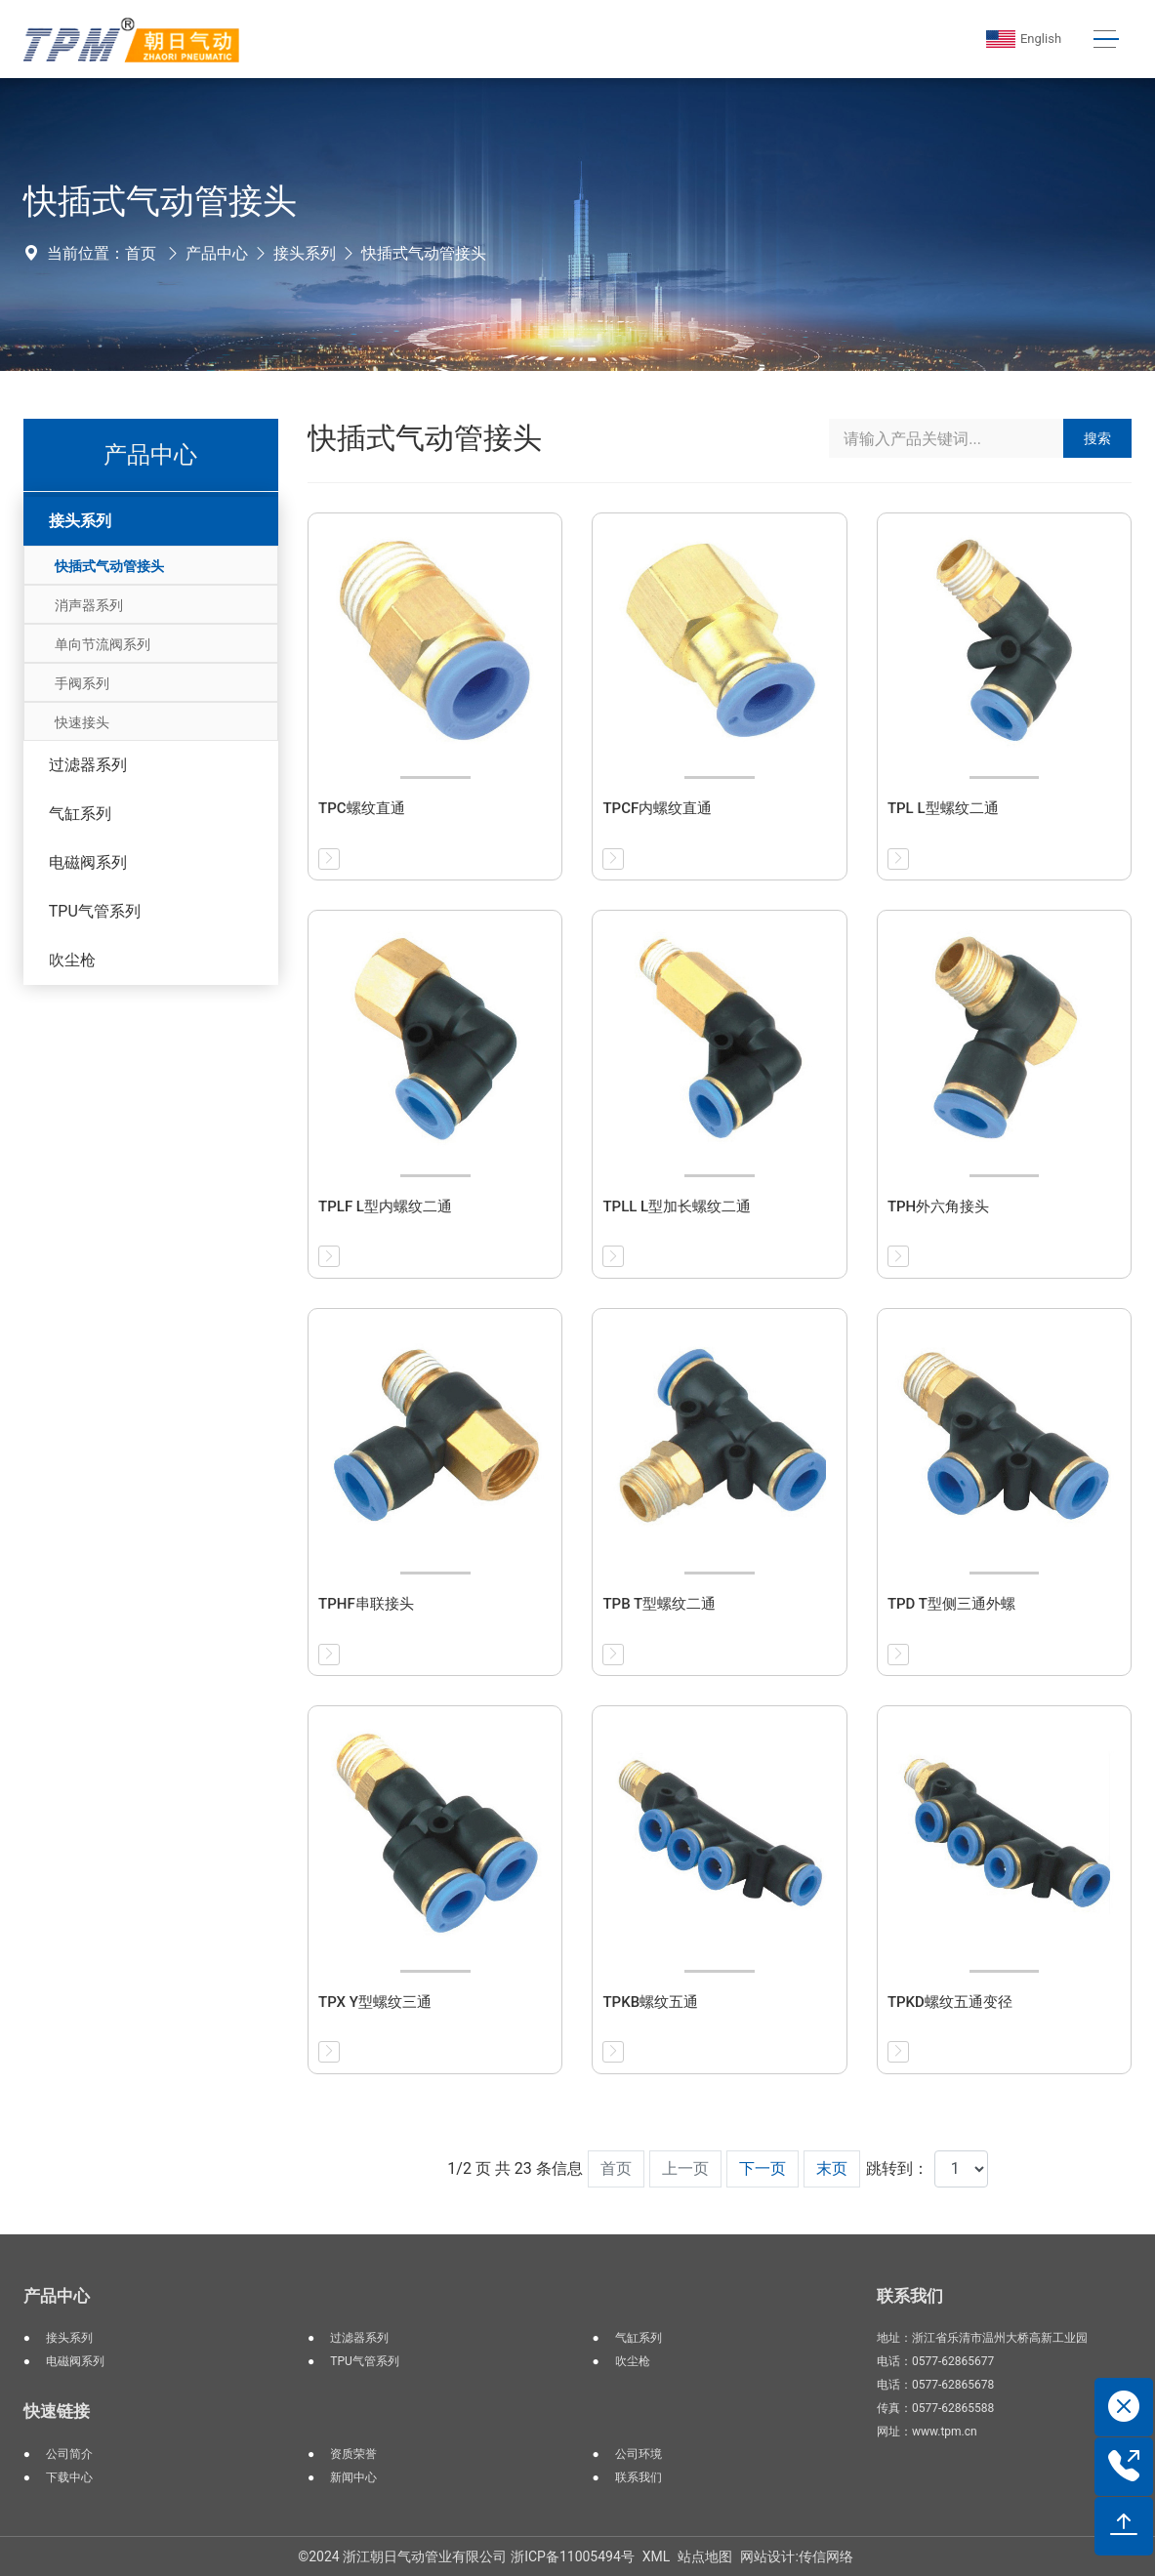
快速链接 (56, 2411)
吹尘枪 (72, 960)
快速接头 (82, 722)
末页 (831, 2168)
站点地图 (705, 2556)
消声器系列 (89, 605)
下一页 (762, 2168)
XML (656, 2556)
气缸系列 (80, 813)
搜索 (1097, 438)
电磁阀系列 (88, 862)
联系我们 (638, 2477)
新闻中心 (353, 2477)
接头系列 (304, 253)
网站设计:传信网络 (796, 2556)
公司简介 (69, 2454)
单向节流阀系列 (102, 644)
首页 (140, 253)
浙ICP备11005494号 (573, 2556)
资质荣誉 (353, 2454)
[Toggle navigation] (1104, 39)
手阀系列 (82, 683)
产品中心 (217, 253)
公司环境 (638, 2454)
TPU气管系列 (95, 911)
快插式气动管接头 (423, 253)
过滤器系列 (88, 765)
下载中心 (69, 2477)
